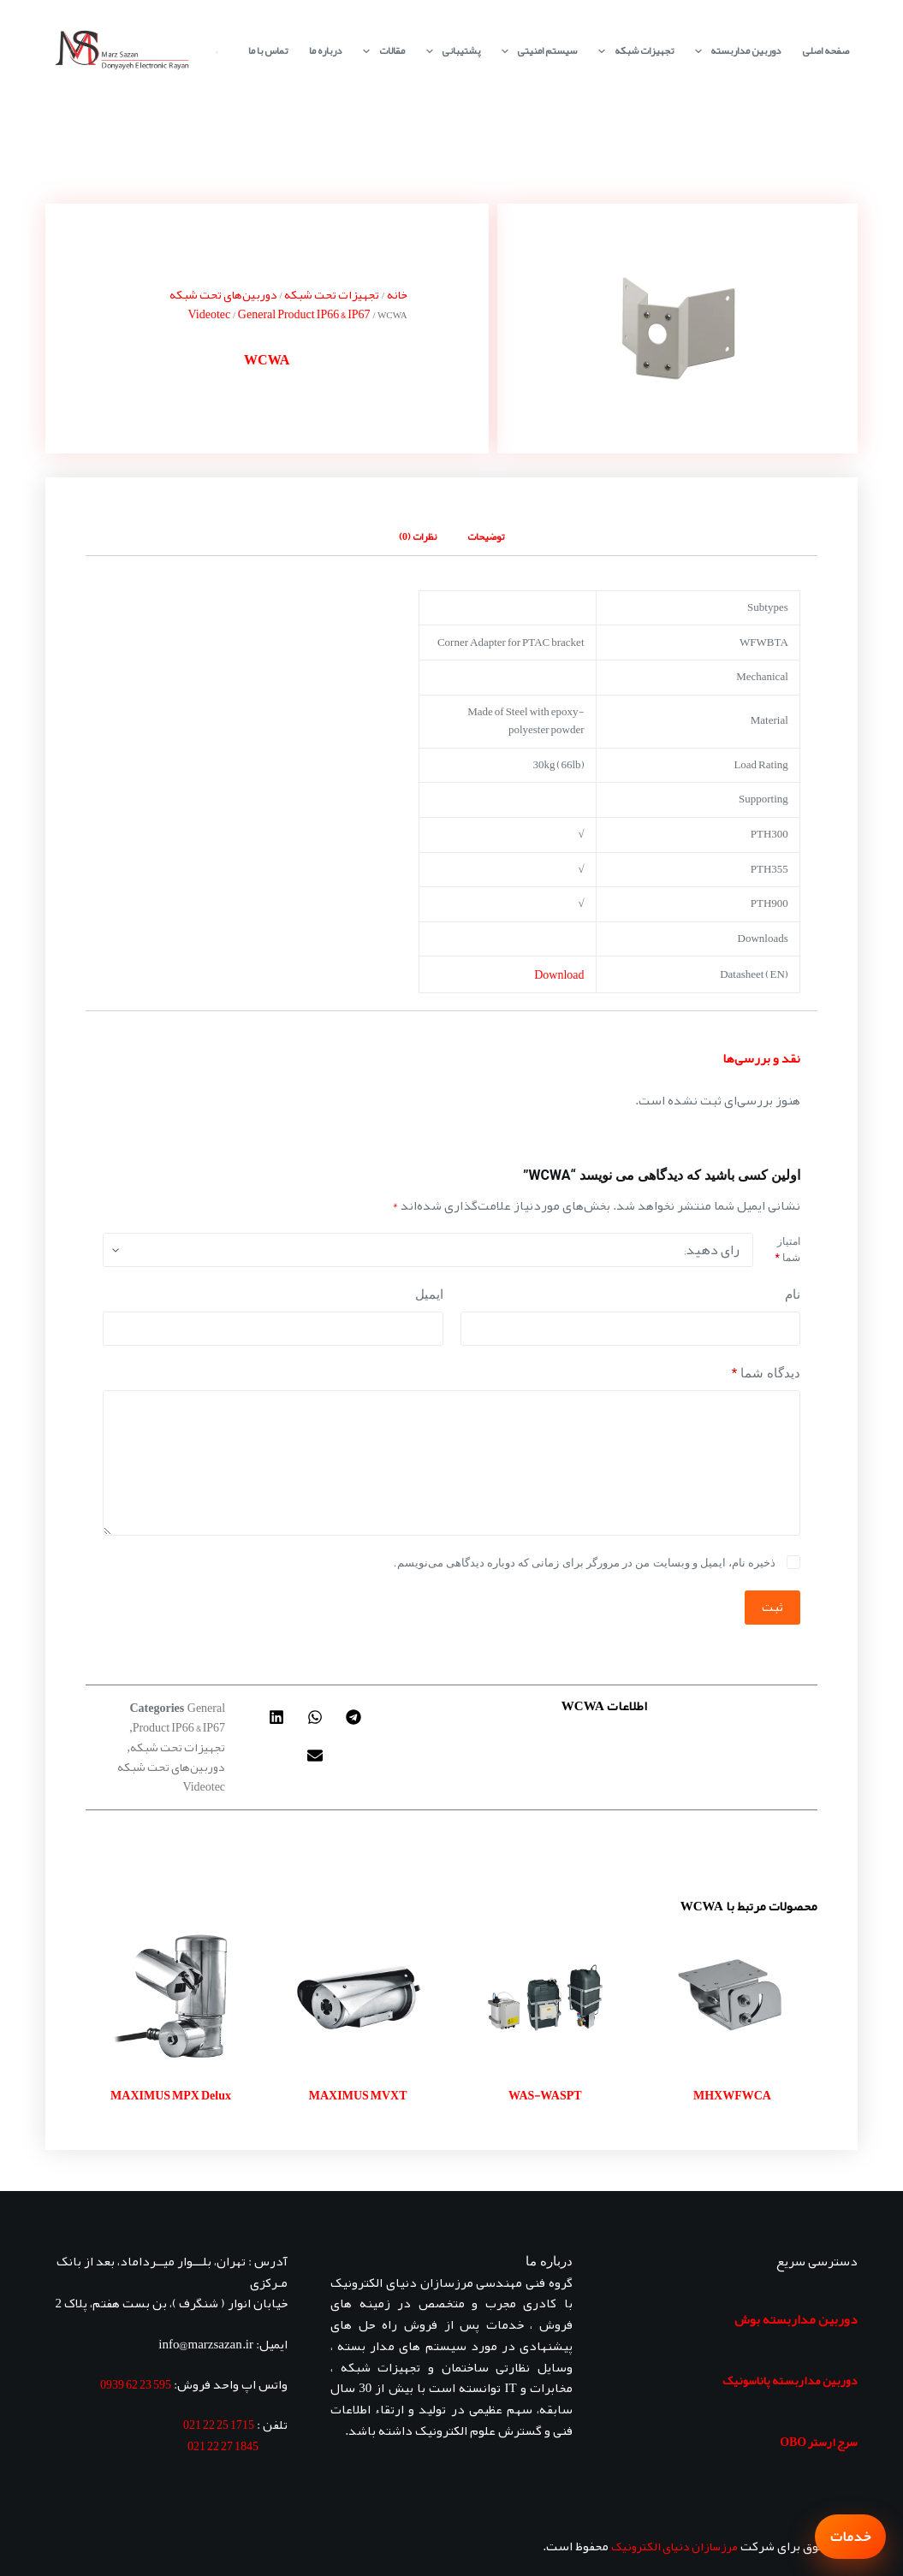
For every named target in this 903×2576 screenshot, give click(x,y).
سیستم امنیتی (536, 51)
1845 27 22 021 (222, 2446)
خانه (397, 294)
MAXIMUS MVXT (358, 2095)
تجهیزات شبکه (632, 51)
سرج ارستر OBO (819, 2442)
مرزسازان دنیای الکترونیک (674, 2546)
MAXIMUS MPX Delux (170, 2095)
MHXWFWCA (732, 2095)
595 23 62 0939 (135, 2384)
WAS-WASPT (545, 2095)
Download (559, 974)
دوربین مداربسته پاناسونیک (790, 2380)
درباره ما (325, 50)
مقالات (380, 51)
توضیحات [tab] (485, 536)
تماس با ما (268, 50)
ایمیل (429, 1294)
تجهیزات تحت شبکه (331, 294)
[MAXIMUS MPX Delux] (171, 1997)
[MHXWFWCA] (732, 1997)
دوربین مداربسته (734, 51)
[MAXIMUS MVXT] (358, 1997)
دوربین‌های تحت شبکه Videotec (223, 304)
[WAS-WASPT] (545, 1997)
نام (792, 1294)
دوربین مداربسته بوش (796, 2319)
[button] (353, 1717)
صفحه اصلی (825, 50)
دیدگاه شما (766, 1373)
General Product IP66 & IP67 (304, 314)
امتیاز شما (787, 1249)
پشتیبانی (449, 51)
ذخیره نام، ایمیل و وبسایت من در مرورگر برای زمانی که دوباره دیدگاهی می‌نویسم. (584, 1562)
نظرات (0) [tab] (418, 536)
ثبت (772, 1607)
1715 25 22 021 (218, 2425)
